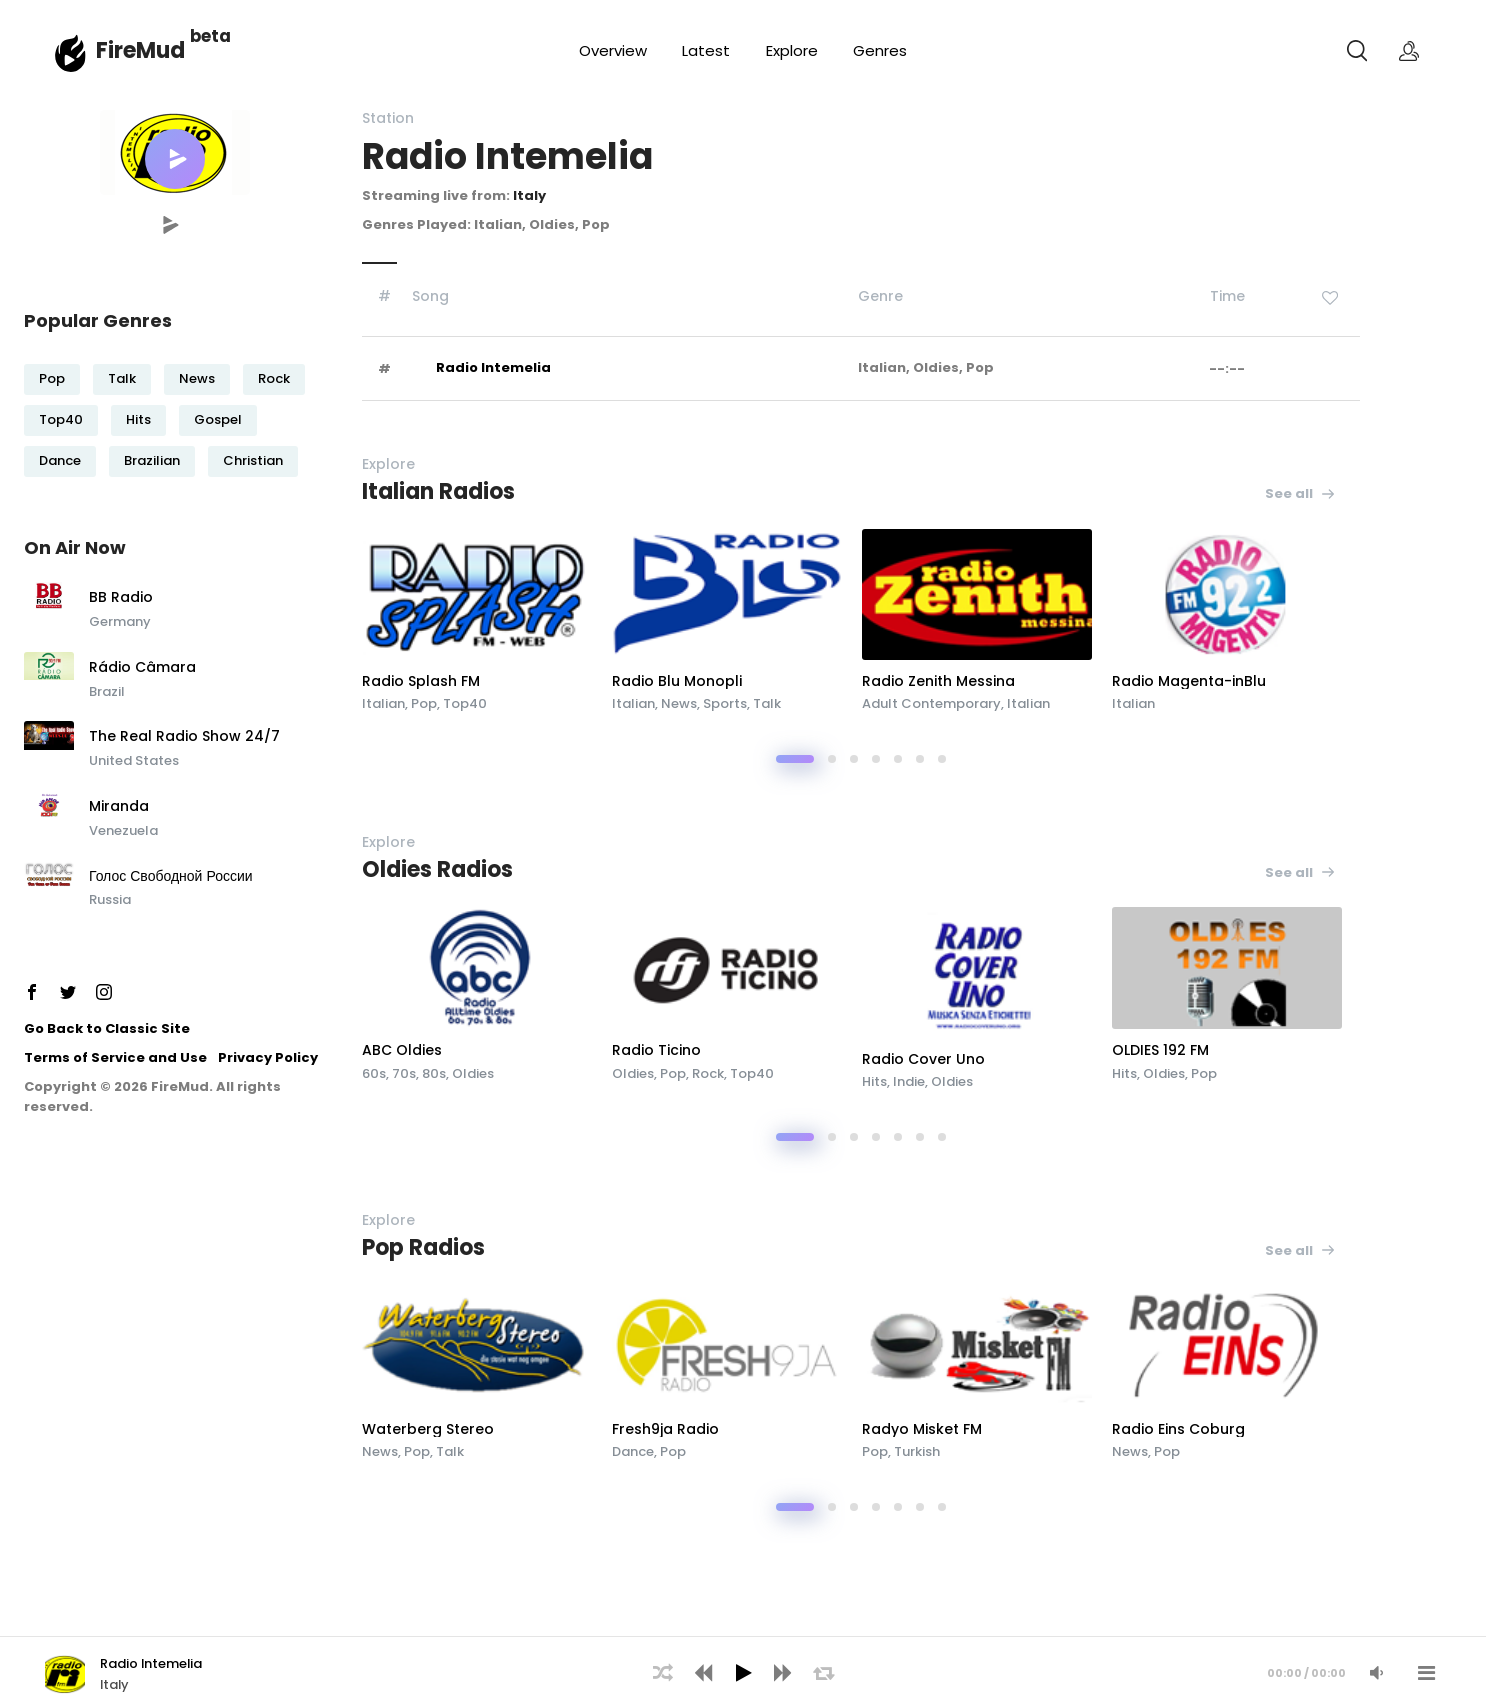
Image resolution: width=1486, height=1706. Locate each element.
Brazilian (152, 460)
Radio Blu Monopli (677, 681)
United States (134, 760)
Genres (880, 50)
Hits (138, 419)
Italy (529, 195)
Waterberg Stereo (428, 1429)
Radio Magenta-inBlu (1189, 681)
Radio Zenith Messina (938, 681)
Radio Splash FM (421, 681)
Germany (120, 621)
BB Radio (121, 598)
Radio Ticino (656, 1050)
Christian (253, 460)
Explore (792, 50)
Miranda (119, 807)
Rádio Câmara (142, 668)
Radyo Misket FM (922, 1429)
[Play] (743, 1673)
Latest (706, 50)
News (197, 378)
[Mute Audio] (1376, 1673)
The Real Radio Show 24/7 (184, 737)
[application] (743, 1671)
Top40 (61, 419)
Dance (60, 460)
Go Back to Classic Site (107, 1028)
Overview (613, 50)
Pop (52, 378)
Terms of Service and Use (115, 1057)
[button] (175, 159)
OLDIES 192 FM (1160, 1050)
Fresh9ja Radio (665, 1429)
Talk (122, 378)
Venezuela (123, 830)
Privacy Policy (268, 1057)
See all (1300, 493)
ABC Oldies (402, 1050)
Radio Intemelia (493, 367)
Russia (110, 899)
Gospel (218, 419)
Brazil (107, 691)
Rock (274, 378)
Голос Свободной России (171, 877)
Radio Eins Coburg (1178, 1429)
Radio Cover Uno (923, 1059)
